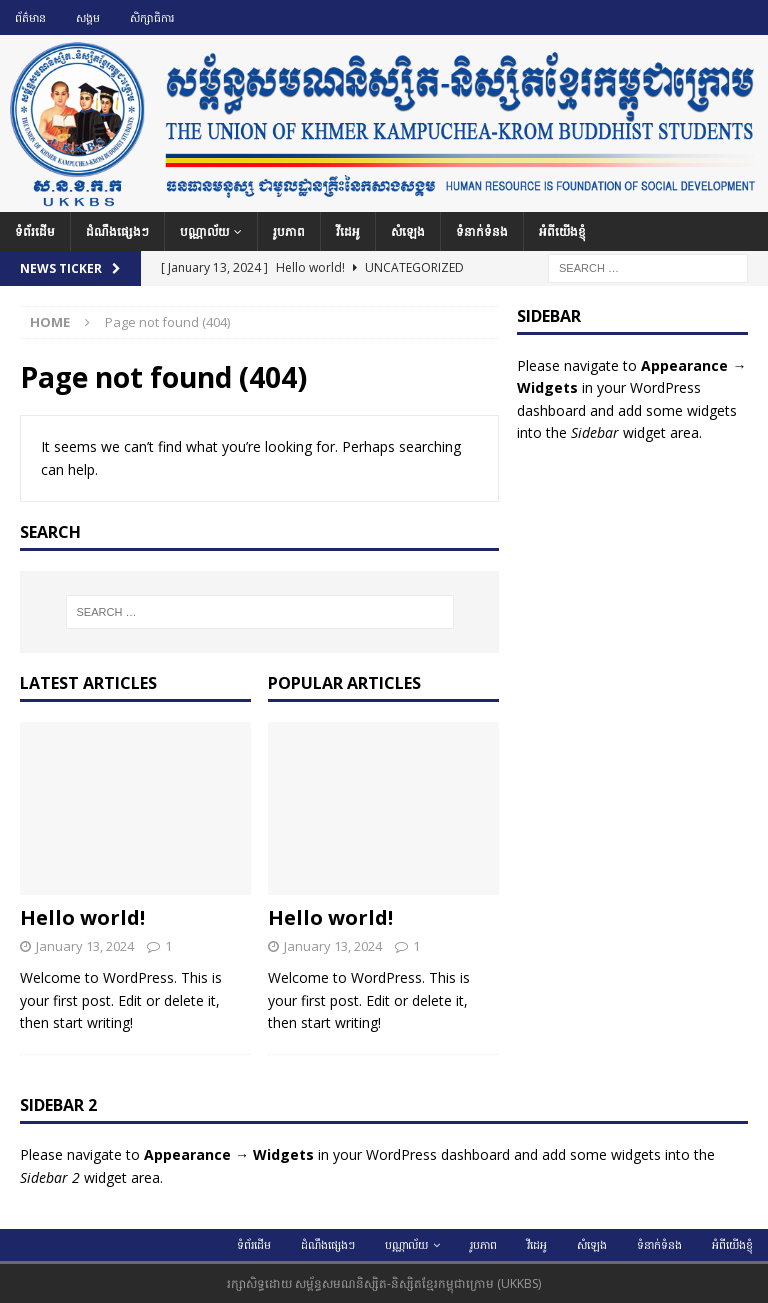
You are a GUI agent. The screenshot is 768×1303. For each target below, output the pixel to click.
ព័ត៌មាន (30, 17)
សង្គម (88, 17)
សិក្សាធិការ (152, 17)
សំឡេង (408, 231)
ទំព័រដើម (35, 231)
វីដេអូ (348, 231)
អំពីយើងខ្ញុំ (562, 231)
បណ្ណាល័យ (204, 231)
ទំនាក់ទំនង (482, 231)
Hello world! (82, 917)
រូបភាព (289, 231)
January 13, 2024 (85, 946)
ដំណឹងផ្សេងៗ (117, 231)
